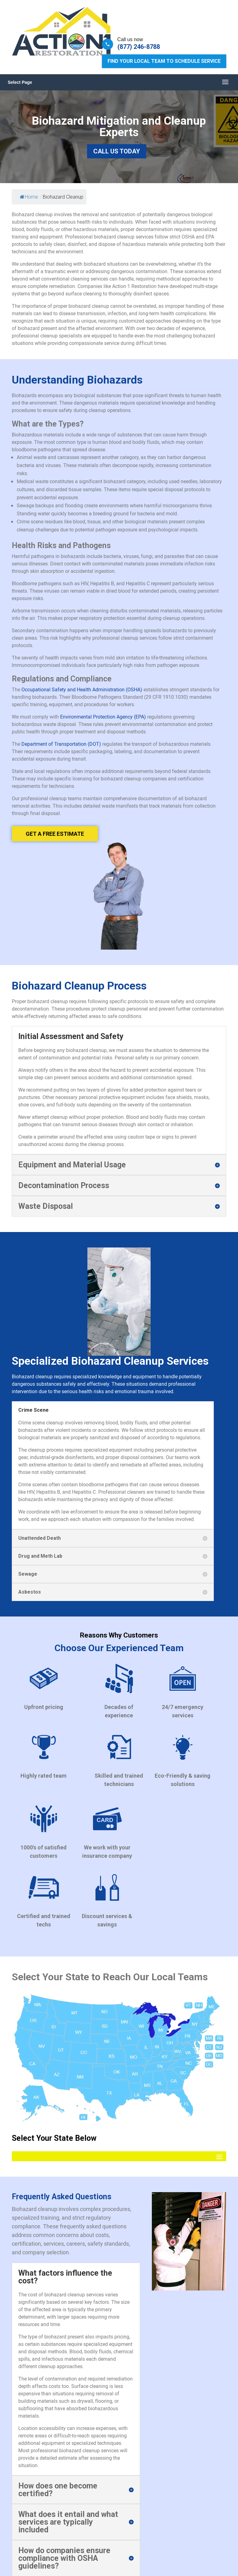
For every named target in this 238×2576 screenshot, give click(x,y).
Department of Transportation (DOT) (61, 744)
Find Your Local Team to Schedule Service (164, 61)
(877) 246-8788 (138, 46)
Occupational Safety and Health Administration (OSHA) (81, 689)
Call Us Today (116, 151)
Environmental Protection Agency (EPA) (103, 716)
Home (29, 197)
